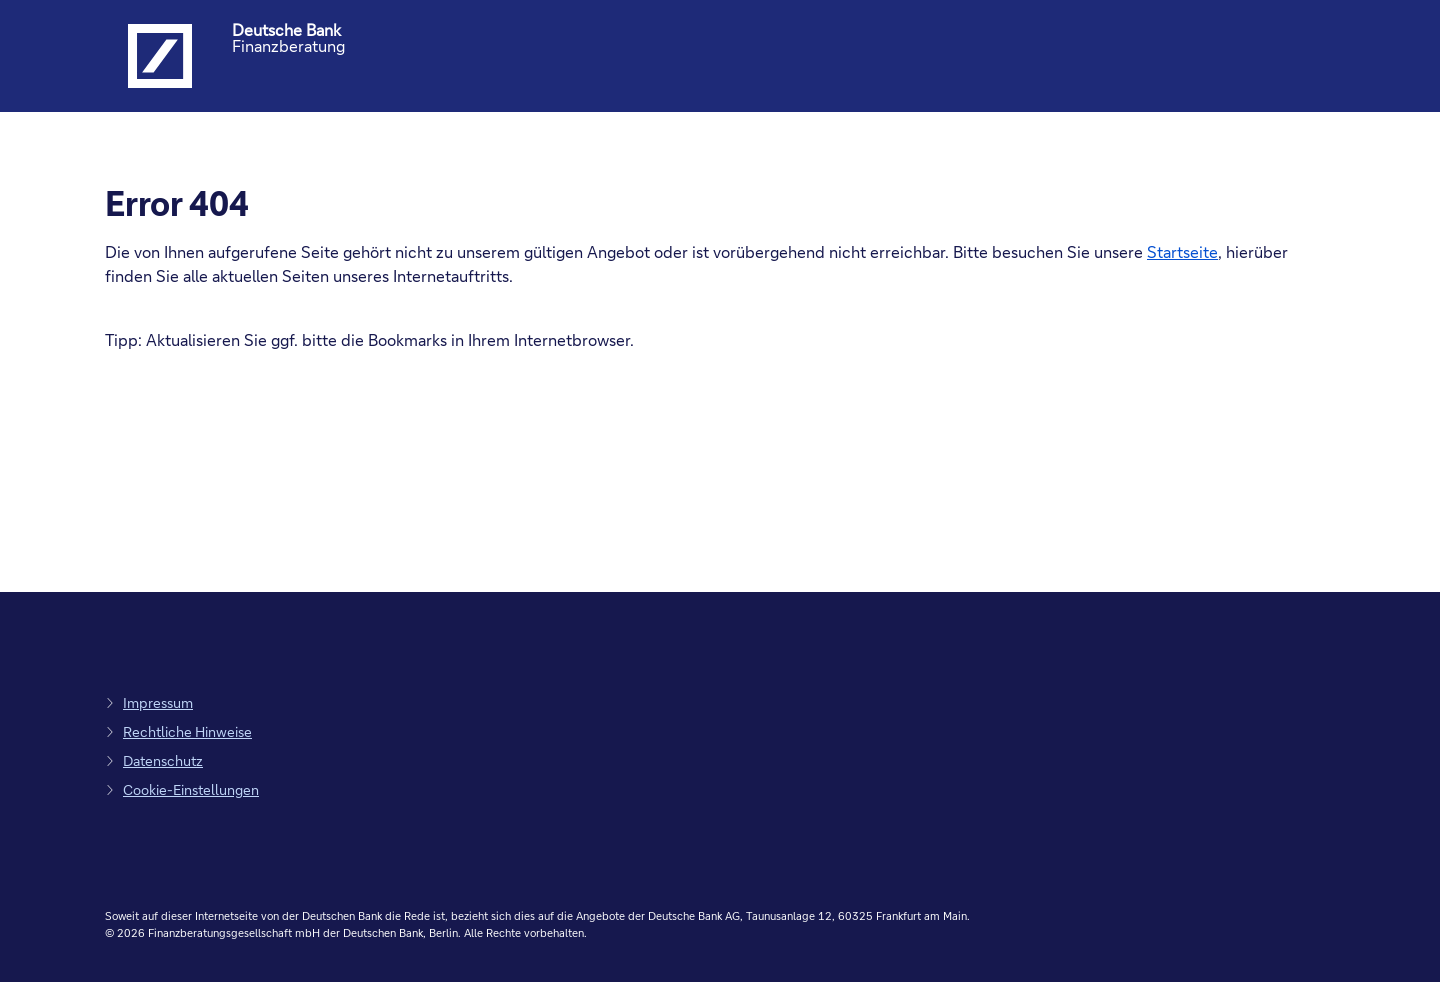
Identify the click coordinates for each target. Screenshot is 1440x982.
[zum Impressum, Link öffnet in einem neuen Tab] (149, 702)
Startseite (1182, 251)
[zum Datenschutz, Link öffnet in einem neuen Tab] (154, 760)
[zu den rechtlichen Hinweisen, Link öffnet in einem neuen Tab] (178, 731)
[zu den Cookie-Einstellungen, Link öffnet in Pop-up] (182, 789)
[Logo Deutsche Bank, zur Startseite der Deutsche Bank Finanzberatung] (160, 56)
